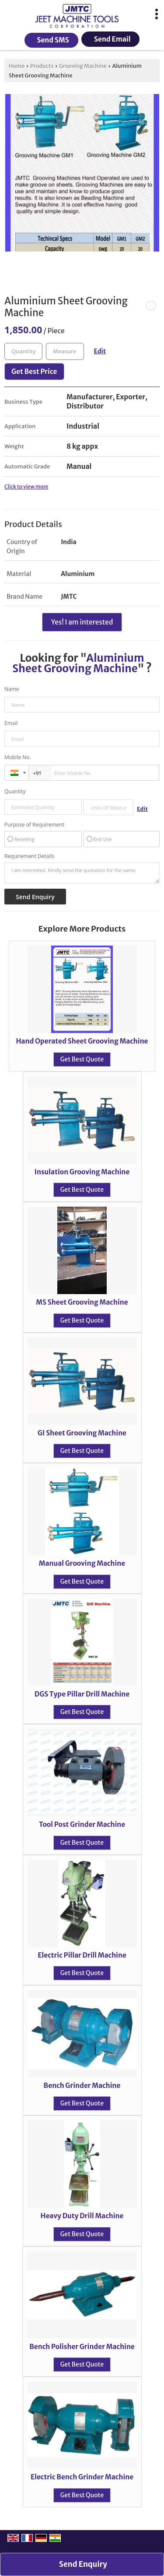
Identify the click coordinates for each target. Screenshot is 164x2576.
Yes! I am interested (82, 622)
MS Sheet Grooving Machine (82, 1302)
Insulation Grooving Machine (82, 1172)
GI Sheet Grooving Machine (82, 1433)
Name (11, 689)
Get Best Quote (82, 1059)
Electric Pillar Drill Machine (82, 1955)
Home (16, 66)
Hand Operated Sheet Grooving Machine (82, 1041)
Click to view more (26, 486)
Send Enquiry (83, 2564)
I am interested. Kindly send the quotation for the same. (82, 872)
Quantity (14, 791)
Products (41, 66)
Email (11, 723)
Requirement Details (29, 856)
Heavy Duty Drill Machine (82, 2216)
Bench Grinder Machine (82, 2085)
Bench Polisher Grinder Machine (82, 2346)
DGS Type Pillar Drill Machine (82, 1694)
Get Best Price (34, 371)
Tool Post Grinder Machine (82, 1824)
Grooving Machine (83, 66)
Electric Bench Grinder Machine (82, 2477)
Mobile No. (17, 757)
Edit (100, 351)
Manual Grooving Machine (82, 1563)
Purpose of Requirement (34, 825)
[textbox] (65, 351)
